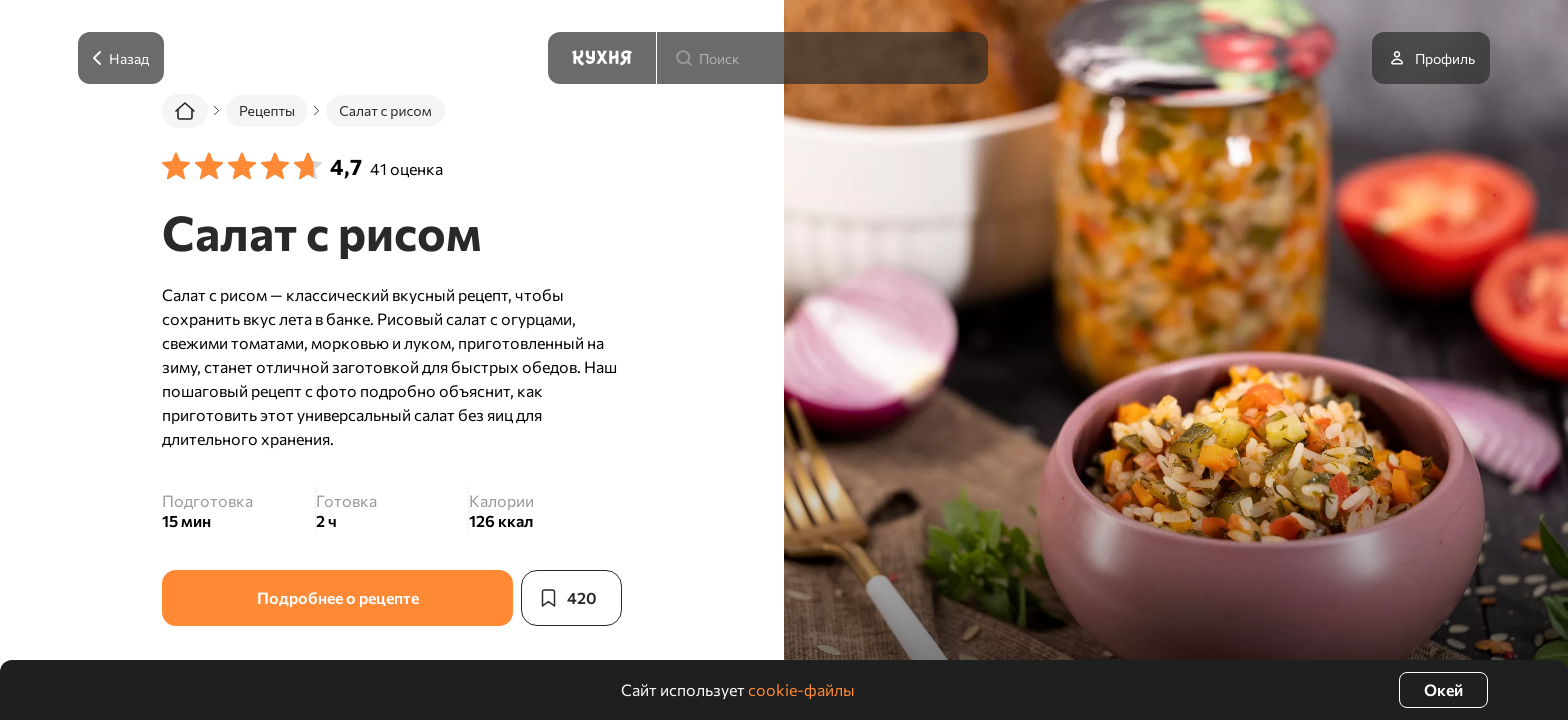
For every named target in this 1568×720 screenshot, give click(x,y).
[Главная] (185, 111)
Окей (1443, 689)
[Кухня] (602, 58)
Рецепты (267, 110)
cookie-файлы (801, 689)
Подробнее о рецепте (338, 597)
